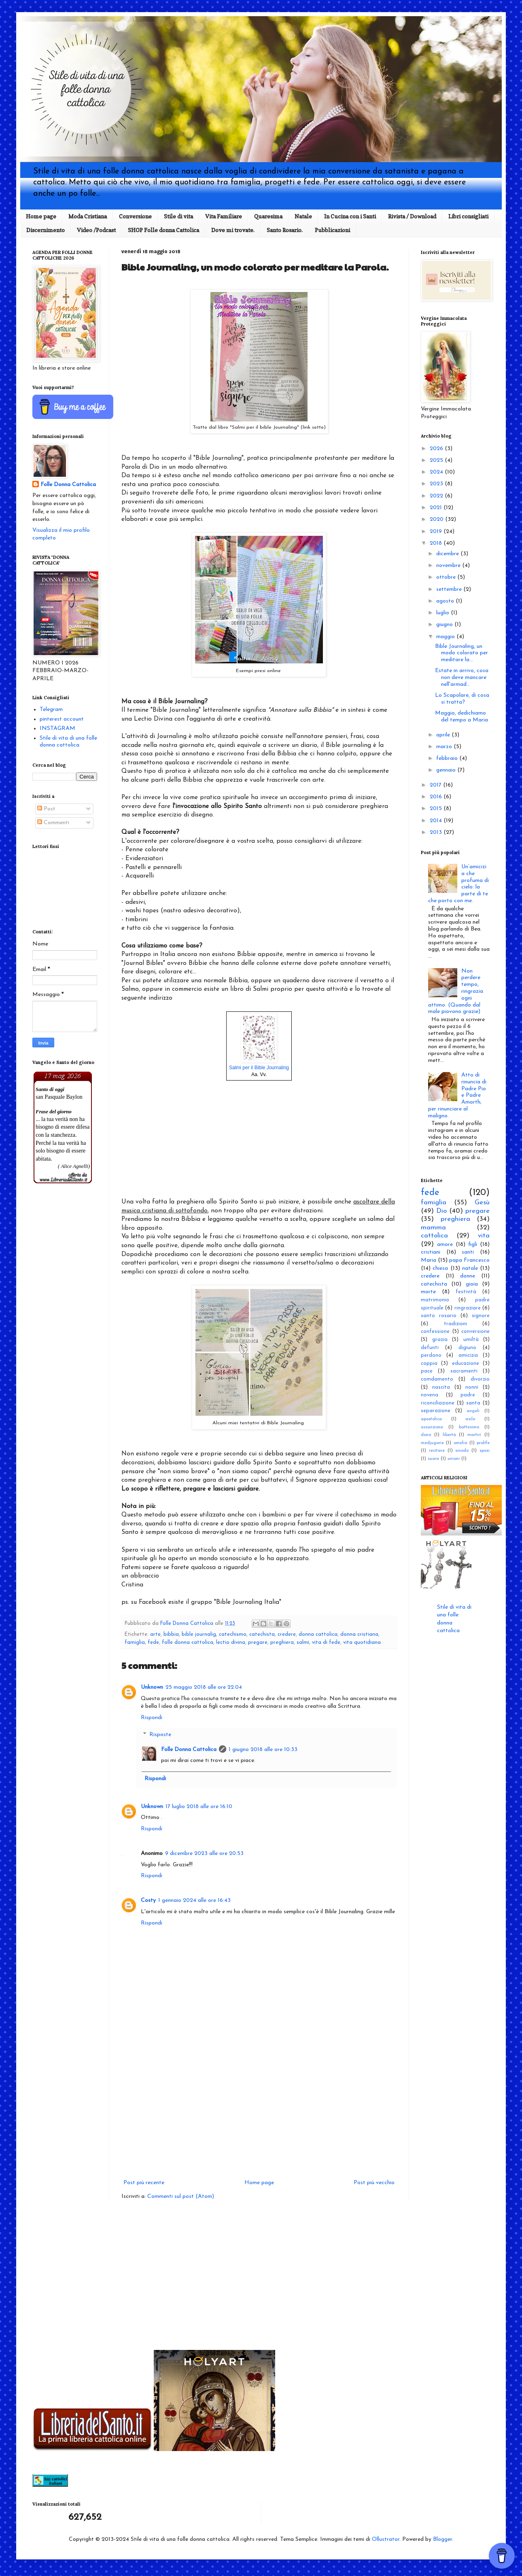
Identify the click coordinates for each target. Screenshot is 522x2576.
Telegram (51, 709)
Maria (428, 1260)
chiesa (440, 1268)
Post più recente (143, 2183)
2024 (437, 472)
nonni (471, 1387)
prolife (483, 1443)
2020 (437, 519)
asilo (470, 1419)
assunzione (432, 1427)
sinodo (462, 1451)
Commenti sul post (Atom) (180, 2196)
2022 (437, 496)
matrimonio (435, 1300)
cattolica (434, 1235)
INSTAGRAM (57, 728)
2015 (436, 809)
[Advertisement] (259, 2111)
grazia (440, 1339)
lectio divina (230, 1642)
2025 (437, 460)
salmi (303, 1642)
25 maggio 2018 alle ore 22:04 (204, 1687)
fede (153, 1642)
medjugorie (432, 1443)
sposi (485, 1451)
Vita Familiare (223, 216)
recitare (437, 1451)
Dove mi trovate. (233, 229)
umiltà (471, 1339)
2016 (436, 797)
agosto (446, 601)
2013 (436, 832)
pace (427, 1371)
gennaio (446, 770)
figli (472, 1244)
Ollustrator (385, 2539)
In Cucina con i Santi (350, 216)
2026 (437, 449)
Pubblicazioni (332, 229)
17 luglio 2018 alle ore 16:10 (199, 1807)
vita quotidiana (362, 1642)
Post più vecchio (374, 2183)
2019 (436, 532)
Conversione (135, 216)
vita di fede (326, 1642)
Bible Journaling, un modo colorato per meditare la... (461, 653)
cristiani (430, 1252)
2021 (436, 508)
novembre (449, 566)
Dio (441, 1211)
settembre (449, 589)
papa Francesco (469, 1260)
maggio (446, 637)
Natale (303, 216)
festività (466, 1292)
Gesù (482, 1202)
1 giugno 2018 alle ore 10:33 (263, 1750)
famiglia (135, 1642)
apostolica (431, 1419)
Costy (148, 1900)
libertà (449, 1435)
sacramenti (463, 1371)
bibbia (171, 1634)
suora (433, 1459)
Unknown (152, 1687)
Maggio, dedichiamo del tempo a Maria (461, 716)
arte (155, 1634)
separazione (435, 1411)
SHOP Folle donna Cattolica (163, 229)
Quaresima (268, 216)
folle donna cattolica (187, 1642)
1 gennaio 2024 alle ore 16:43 (194, 1900)
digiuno (467, 1347)
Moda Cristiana (87, 216)
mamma (433, 1227)
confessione (435, 1331)
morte (428, 1292)
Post (46, 809)
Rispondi (151, 1718)
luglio (443, 613)
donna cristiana (359, 1634)
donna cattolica (318, 1634)
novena (429, 1395)
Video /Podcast (96, 229)
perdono (431, 1355)
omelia (460, 1443)
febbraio (447, 758)
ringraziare (467, 1308)
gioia (472, 1284)
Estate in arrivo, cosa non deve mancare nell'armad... (461, 677)
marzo (445, 747)
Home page (41, 216)
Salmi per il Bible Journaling (259, 1067)
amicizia (468, 1355)
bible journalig (199, 1634)
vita (484, 1235)
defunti (430, 1347)
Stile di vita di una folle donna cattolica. (68, 741)
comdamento (437, 1379)
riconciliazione (437, 1403)
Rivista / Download (412, 216)
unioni (454, 1459)
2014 (436, 821)
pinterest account (62, 719)
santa (473, 1403)
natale (470, 1268)
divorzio (480, 1379)
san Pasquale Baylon (59, 1097)
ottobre (446, 577)
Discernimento (45, 229)
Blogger (442, 2539)
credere (287, 1634)
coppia (429, 1363)
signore (481, 1315)
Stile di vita (178, 216)
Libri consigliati (468, 216)
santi (468, 1252)
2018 (436, 543)
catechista (262, 1634)
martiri (474, 1435)
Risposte (160, 1735)
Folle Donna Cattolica (188, 1750)
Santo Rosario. (285, 229)
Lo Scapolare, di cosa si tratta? (462, 698)
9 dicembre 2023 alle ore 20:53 (204, 1854)
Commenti (53, 823)
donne (467, 1276)
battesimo (469, 1427)
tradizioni (455, 1324)
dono (426, 1435)
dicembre (448, 554)
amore (445, 1244)
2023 (437, 484)
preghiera (282, 1642)
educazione (465, 1363)
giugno (445, 625)
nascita (441, 1387)
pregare (257, 1642)
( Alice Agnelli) (74, 1166)
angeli (473, 1411)
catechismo (232, 1634)
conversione (475, 1331)
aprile (444, 735)
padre (467, 1395)
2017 (436, 785)
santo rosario (438, 1315)
